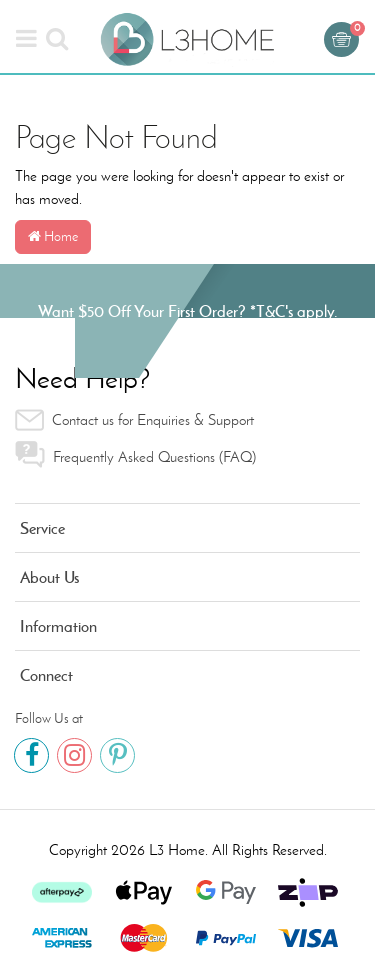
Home (53, 236)
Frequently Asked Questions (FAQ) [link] (135, 454)
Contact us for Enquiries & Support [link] (134, 420)
